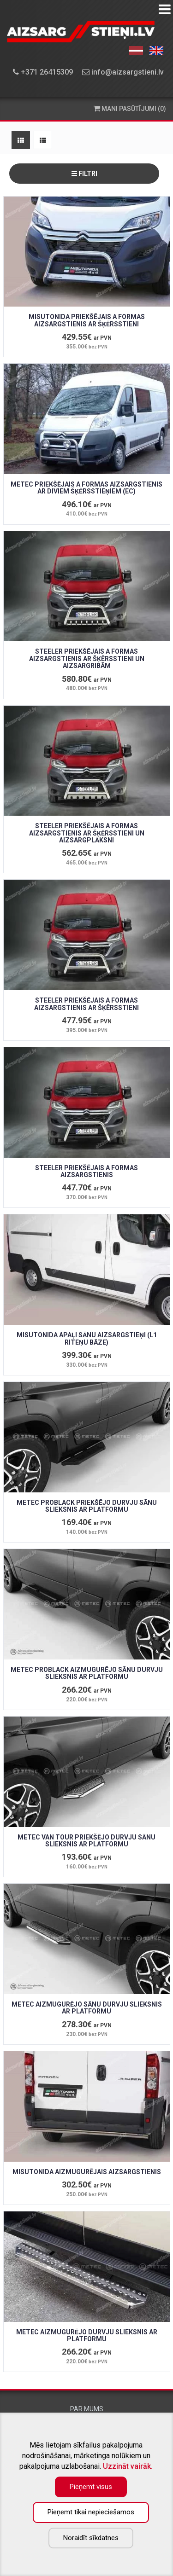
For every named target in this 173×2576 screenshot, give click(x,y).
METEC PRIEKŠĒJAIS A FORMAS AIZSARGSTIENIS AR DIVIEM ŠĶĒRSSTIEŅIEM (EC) (86, 488)
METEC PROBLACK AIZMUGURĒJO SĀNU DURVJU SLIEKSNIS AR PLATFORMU (87, 1673)
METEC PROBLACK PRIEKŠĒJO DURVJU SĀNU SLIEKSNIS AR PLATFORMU (87, 1506)
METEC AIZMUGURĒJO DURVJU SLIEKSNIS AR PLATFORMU (86, 2335)
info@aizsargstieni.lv (123, 72)
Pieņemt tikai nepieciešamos (91, 2512)
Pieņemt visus (91, 2487)
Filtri (84, 173)
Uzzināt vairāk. (128, 2466)
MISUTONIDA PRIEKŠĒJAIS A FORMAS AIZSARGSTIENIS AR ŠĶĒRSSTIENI (87, 320)
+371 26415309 (43, 72)
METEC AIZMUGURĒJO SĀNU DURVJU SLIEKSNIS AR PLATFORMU (87, 2008)
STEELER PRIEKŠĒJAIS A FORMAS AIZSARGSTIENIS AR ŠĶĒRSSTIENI (86, 1004)
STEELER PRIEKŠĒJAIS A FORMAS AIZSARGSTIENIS (86, 1171)
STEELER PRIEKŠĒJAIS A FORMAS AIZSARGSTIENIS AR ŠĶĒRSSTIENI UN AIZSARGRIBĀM (86, 658)
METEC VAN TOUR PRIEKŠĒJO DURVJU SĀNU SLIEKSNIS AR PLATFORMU (86, 1840)
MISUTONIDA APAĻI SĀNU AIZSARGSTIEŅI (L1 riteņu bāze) (87, 1338)
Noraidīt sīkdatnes (91, 2538)
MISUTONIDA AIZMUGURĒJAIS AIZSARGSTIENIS (86, 2172)
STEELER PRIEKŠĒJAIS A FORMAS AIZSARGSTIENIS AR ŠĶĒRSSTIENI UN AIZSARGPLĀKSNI (86, 833)
